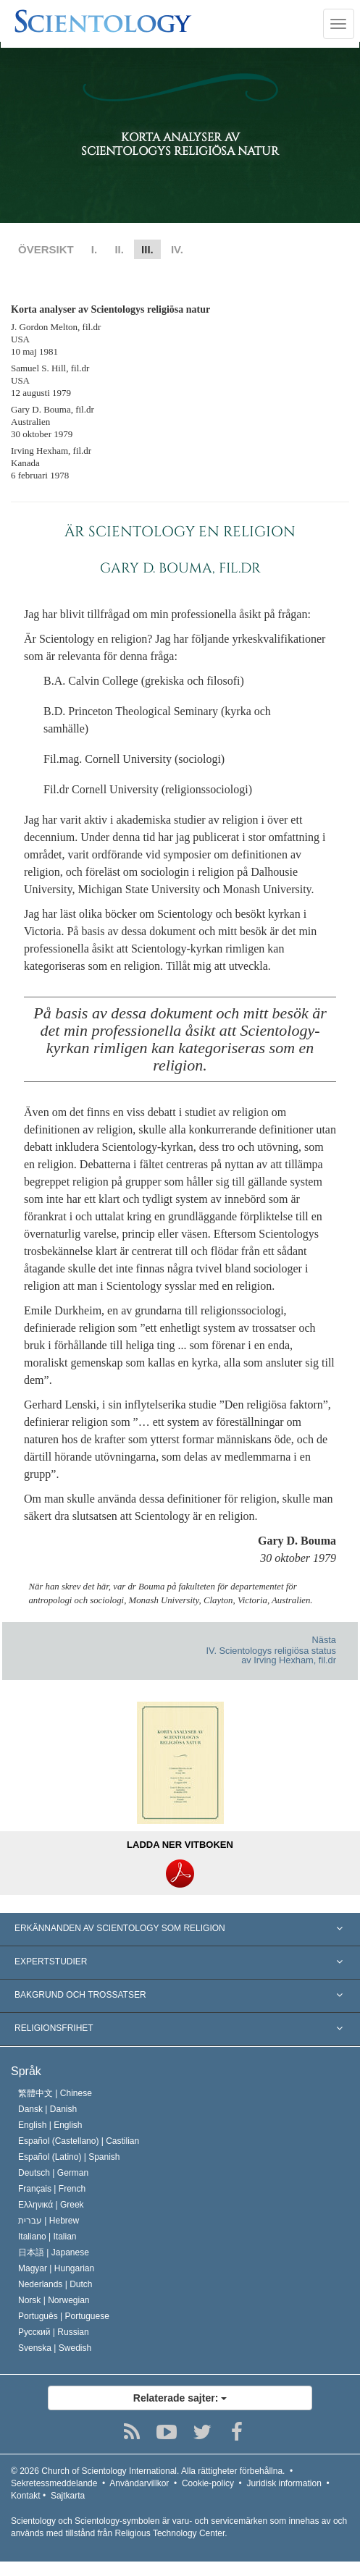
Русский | (53, 2332)
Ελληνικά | (51, 2205)
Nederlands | (55, 2284)
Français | (51, 2189)
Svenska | (54, 2348)
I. (94, 249)
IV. (177, 249)
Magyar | (56, 2268)
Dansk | (47, 2109)
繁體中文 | (55, 2093)
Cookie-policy (208, 2483)
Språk (26, 2071)
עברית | (48, 2221)
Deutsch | (53, 2173)
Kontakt (26, 2496)
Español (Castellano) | (78, 2141)
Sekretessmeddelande (54, 2483)
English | (50, 2125)
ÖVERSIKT (46, 249)
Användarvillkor (139, 2483)
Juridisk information (283, 2483)
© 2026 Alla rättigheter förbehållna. (148, 2471)
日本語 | (53, 2252)
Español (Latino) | (69, 2157)
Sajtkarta (68, 2496)
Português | (63, 2316)
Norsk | (54, 2300)
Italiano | (47, 2236)
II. (119, 249)
